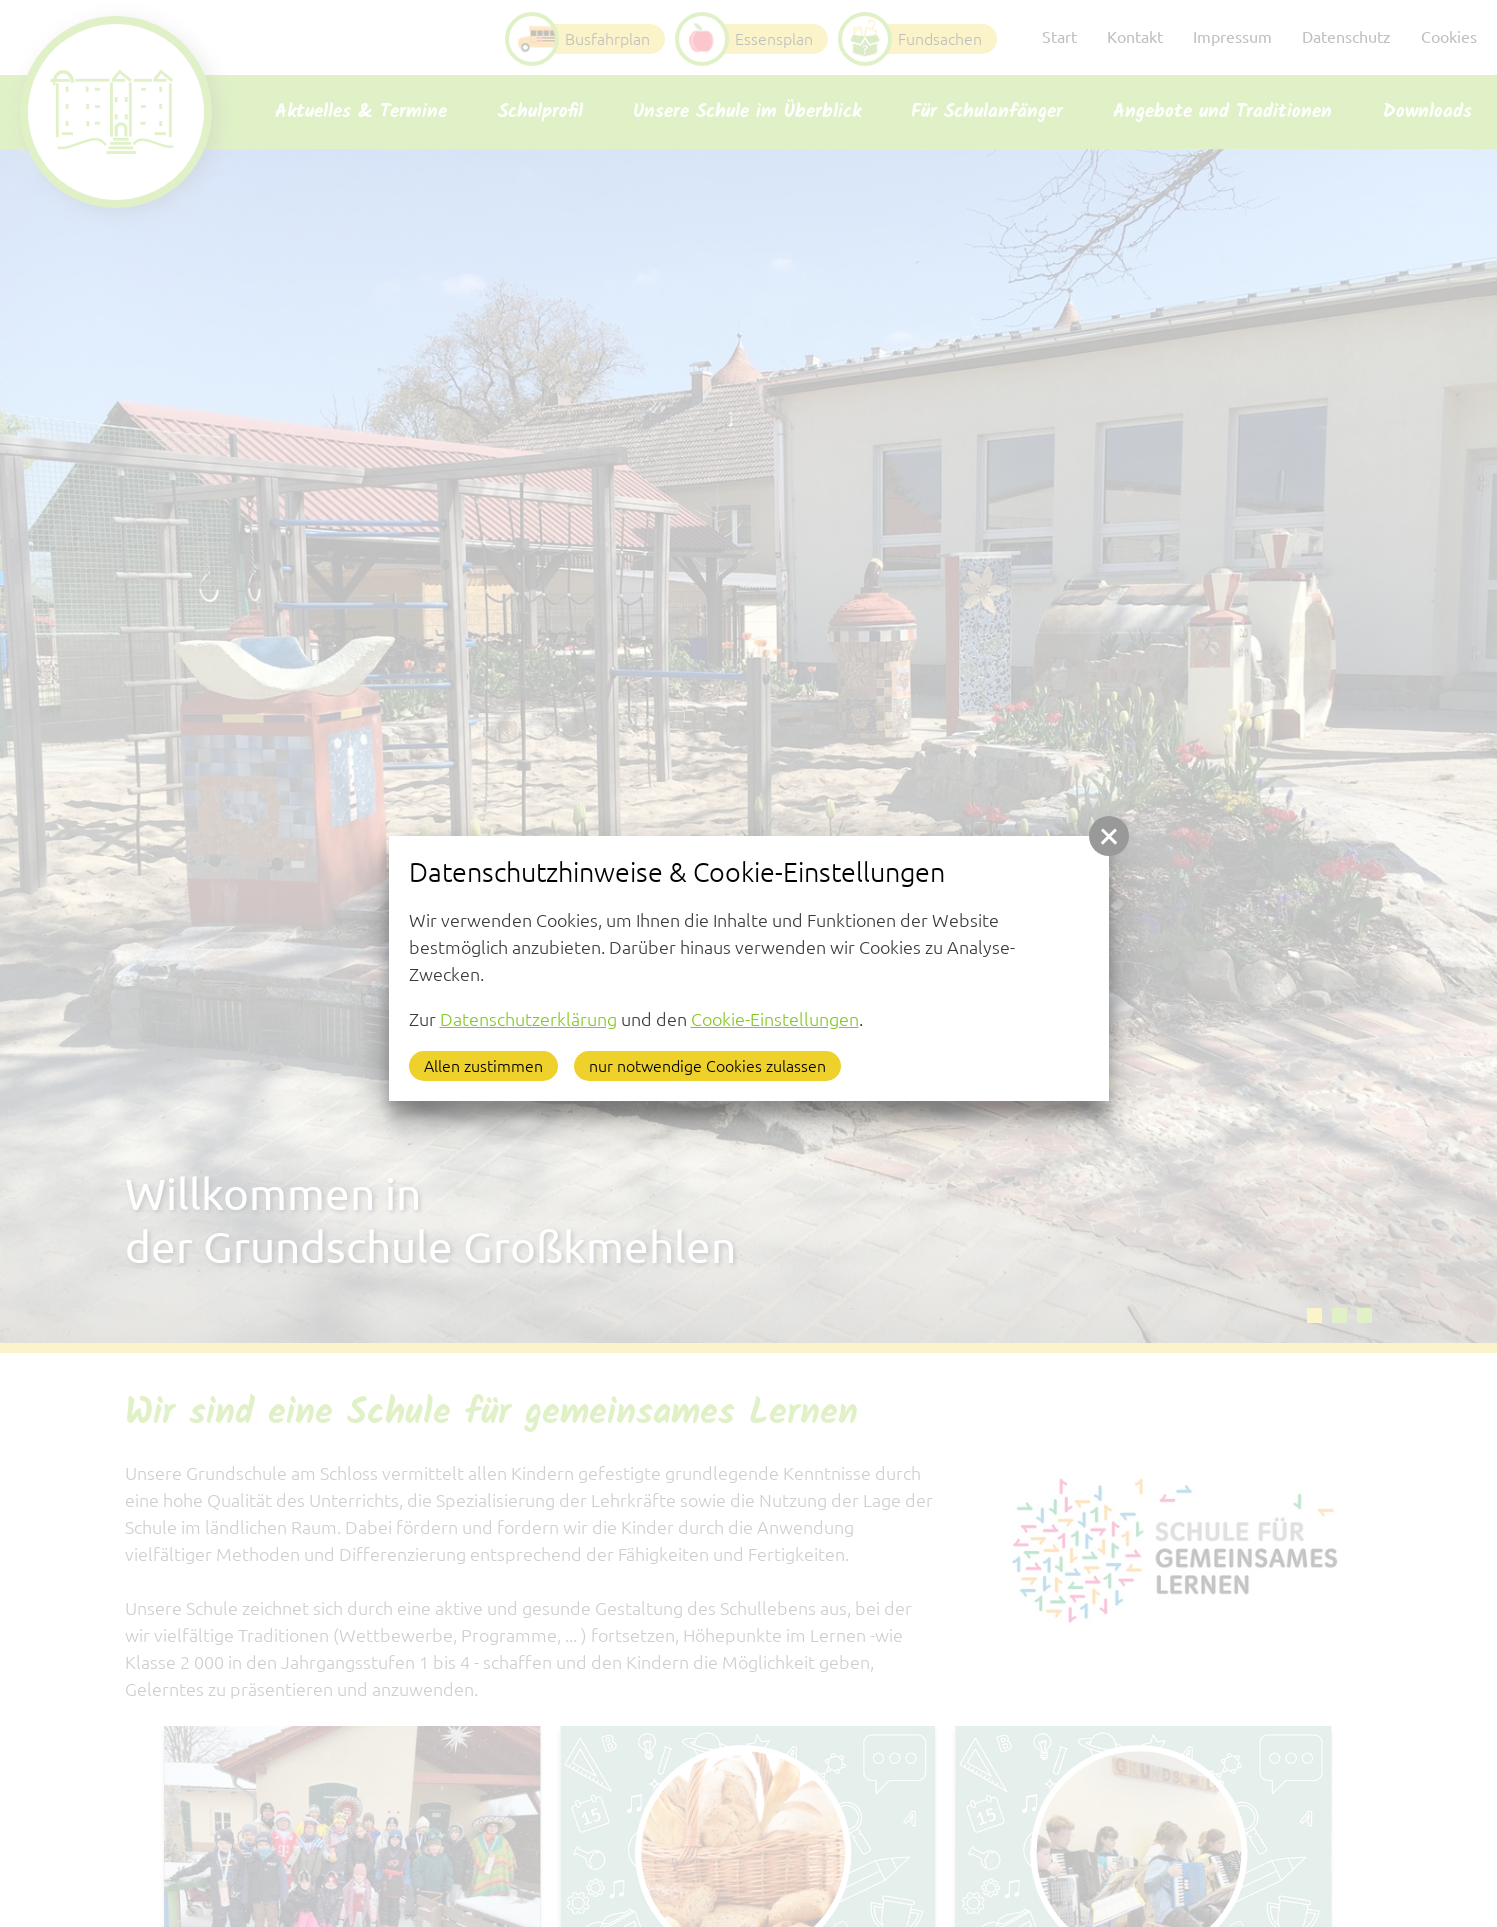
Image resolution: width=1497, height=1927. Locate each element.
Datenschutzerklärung (528, 1019)
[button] (1109, 836)
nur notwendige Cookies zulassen (707, 1066)
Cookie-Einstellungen (775, 1019)
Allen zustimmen (483, 1066)
